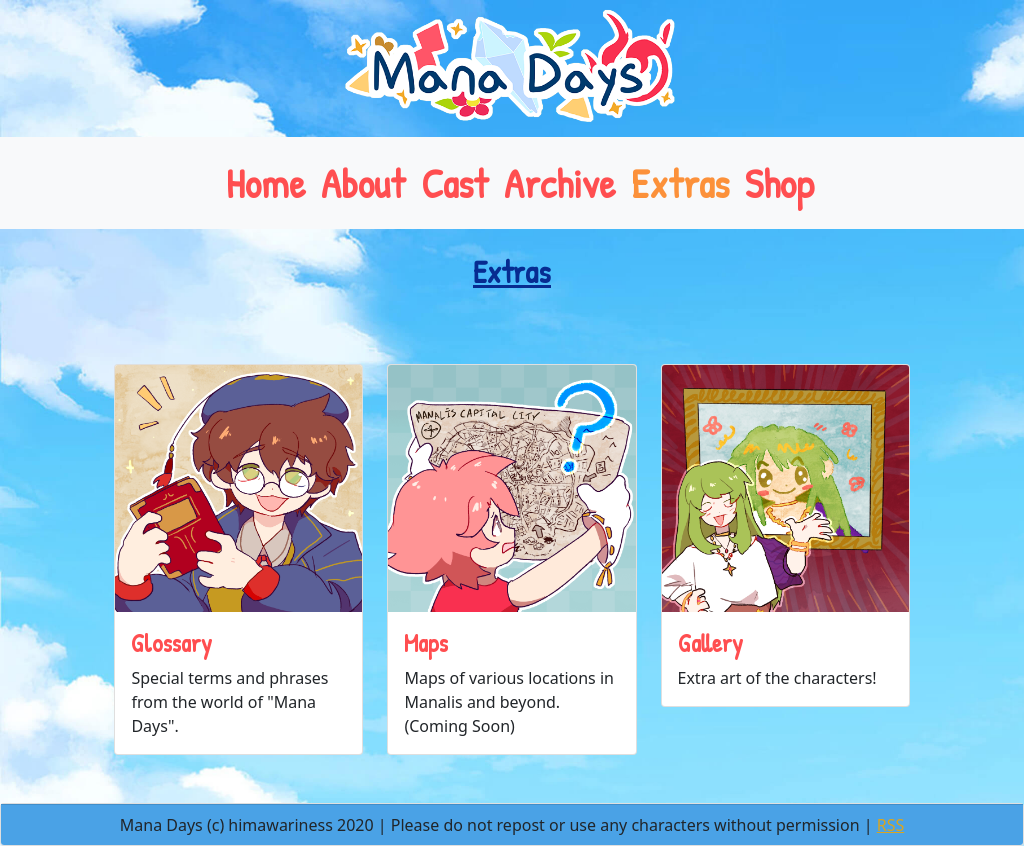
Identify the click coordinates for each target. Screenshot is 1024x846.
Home (265, 183)
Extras (680, 183)
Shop (779, 183)
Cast (454, 183)
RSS (891, 825)
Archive (559, 183)
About (363, 183)
